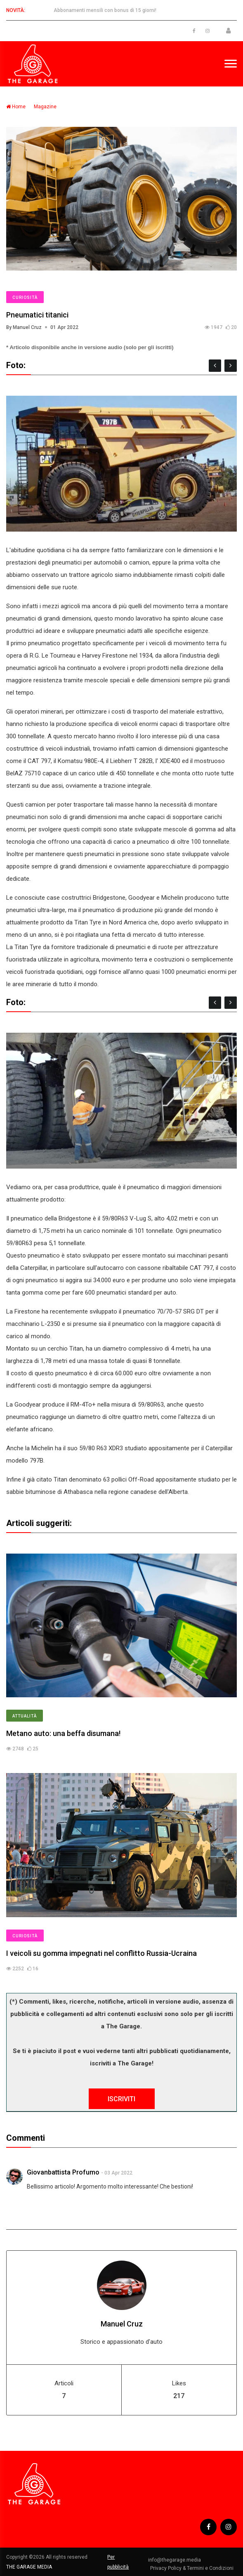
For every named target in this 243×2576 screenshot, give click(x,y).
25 (32, 1749)
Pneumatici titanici (37, 314)
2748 (15, 1749)
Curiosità (25, 297)
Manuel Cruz (122, 2323)
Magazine (45, 107)
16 (32, 1969)
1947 (213, 327)
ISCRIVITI (121, 2099)
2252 (15, 1969)
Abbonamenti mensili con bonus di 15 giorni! (105, 10)
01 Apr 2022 (64, 327)
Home (16, 107)
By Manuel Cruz (24, 327)
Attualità (24, 1716)
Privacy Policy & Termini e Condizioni (192, 2568)
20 (231, 327)
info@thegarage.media (174, 2560)
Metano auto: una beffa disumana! (63, 1733)
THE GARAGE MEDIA (29, 2567)
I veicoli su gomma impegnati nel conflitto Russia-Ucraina (101, 1953)
